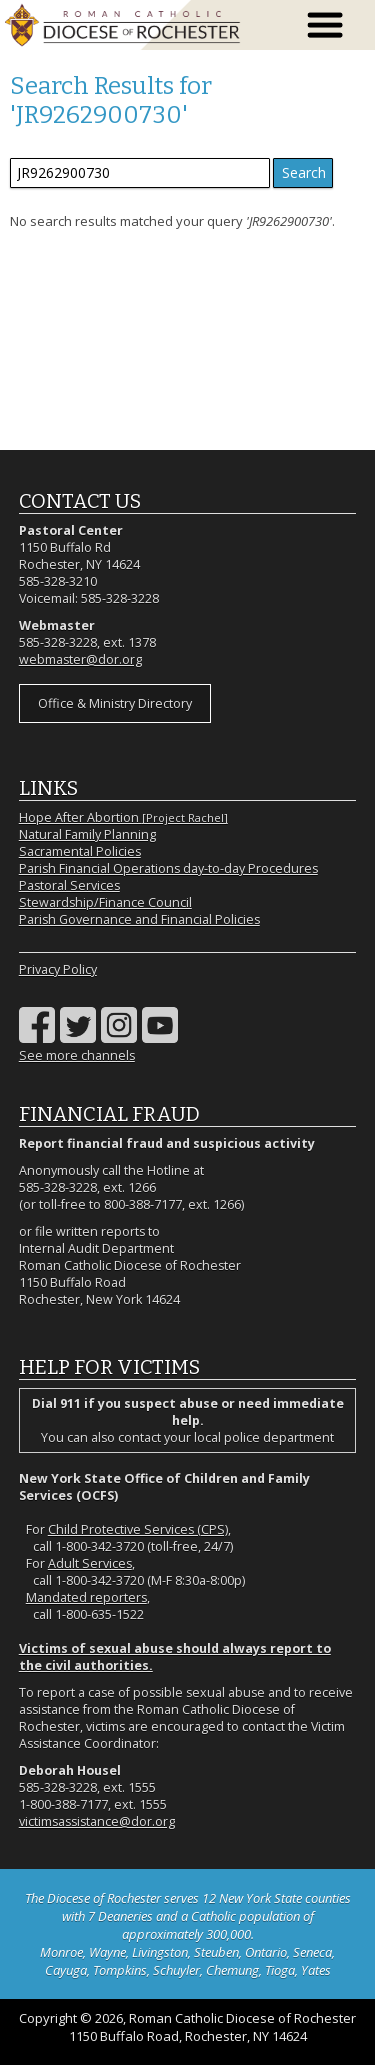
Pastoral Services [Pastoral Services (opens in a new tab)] (69, 885)
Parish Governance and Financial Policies (139, 919)
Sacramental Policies (80, 851)
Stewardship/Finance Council (105, 902)
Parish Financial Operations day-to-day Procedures (168, 868)
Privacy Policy (58, 969)
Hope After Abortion (123, 817)
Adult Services (90, 1563)
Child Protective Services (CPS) (138, 1529)
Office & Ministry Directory (115, 703)
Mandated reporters (86, 1597)
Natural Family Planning (87, 834)
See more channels (77, 1055)
